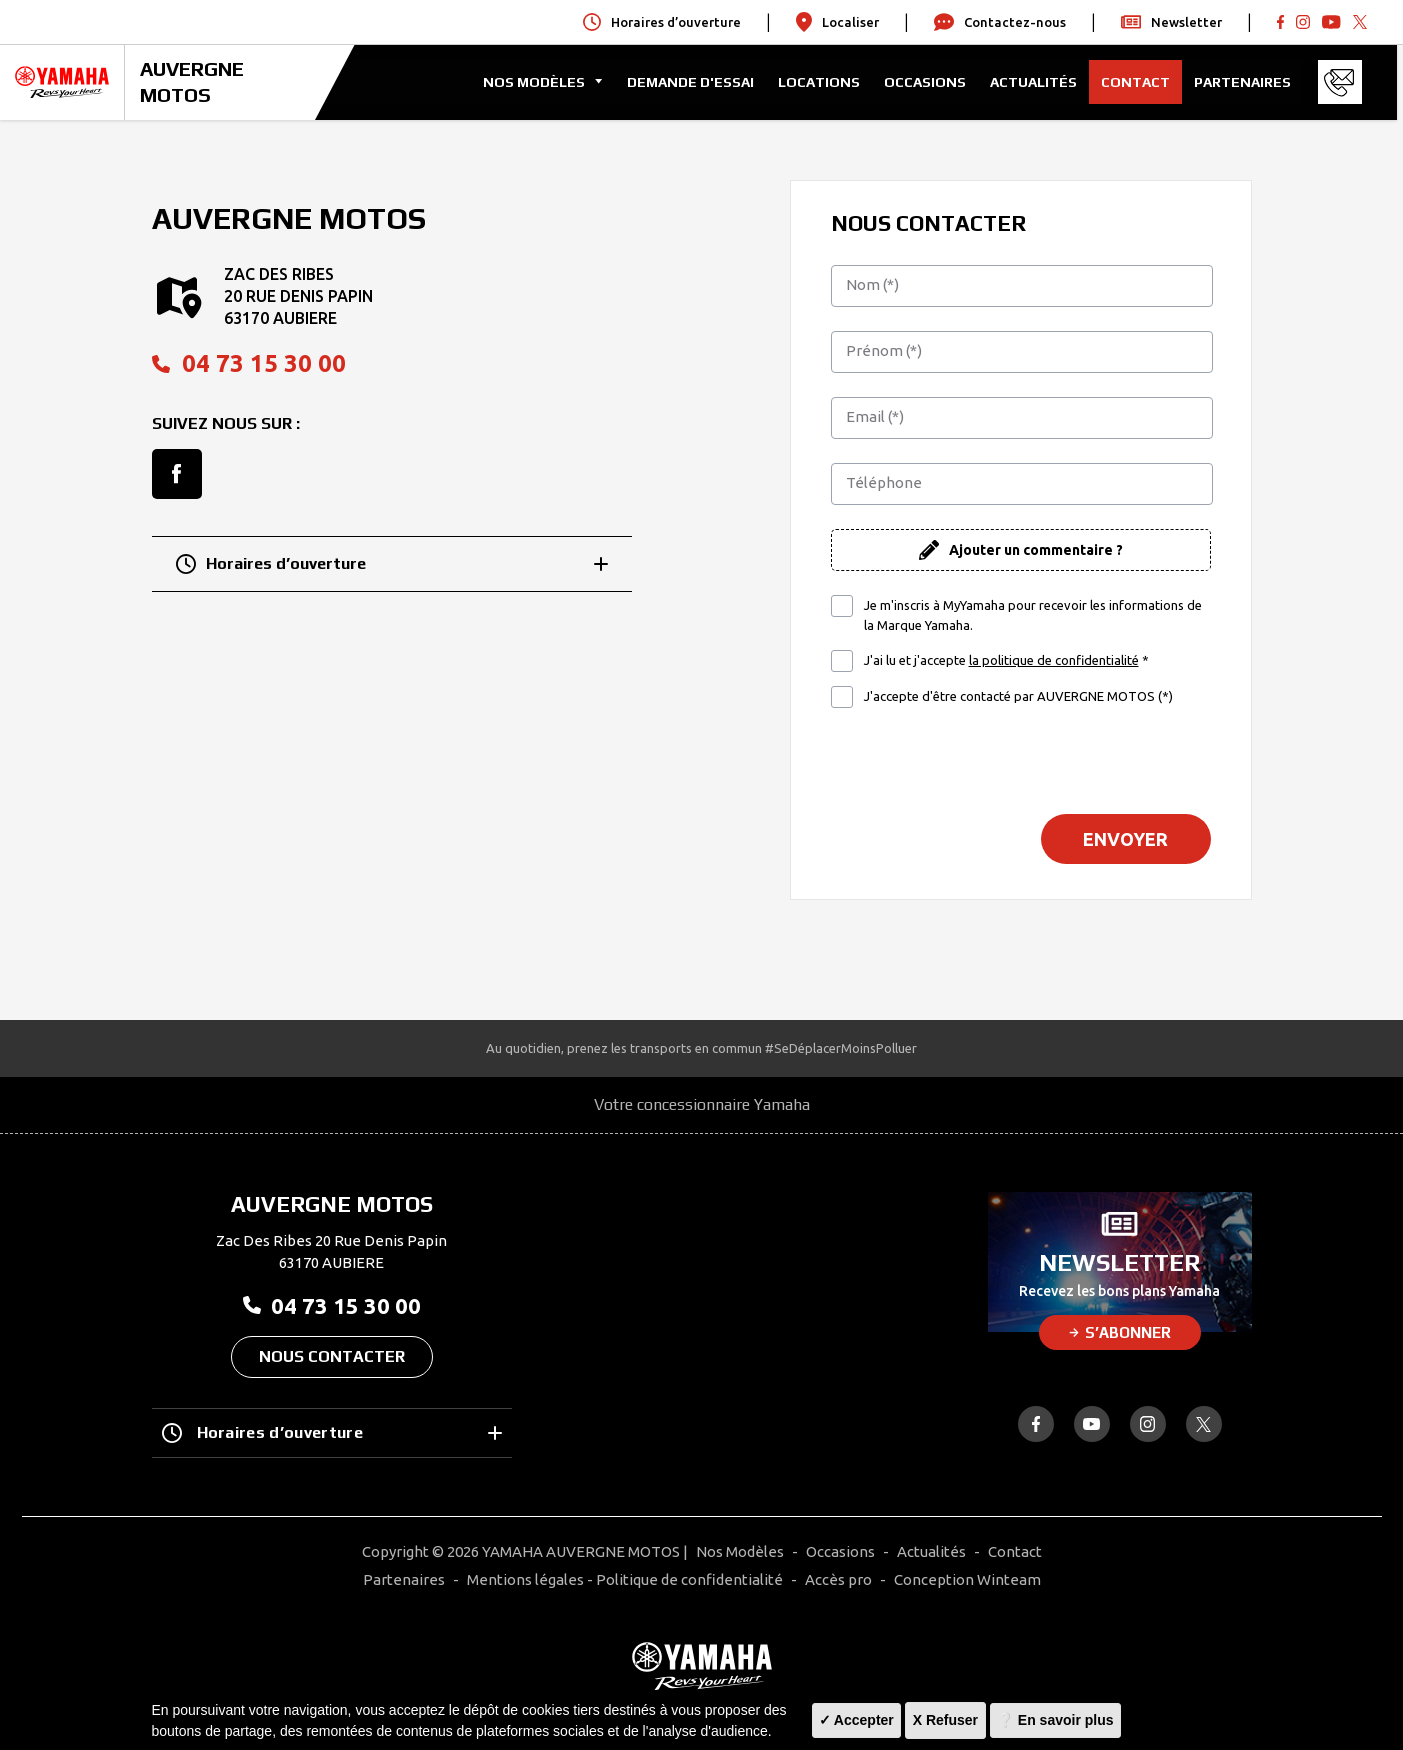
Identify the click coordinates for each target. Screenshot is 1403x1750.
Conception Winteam (967, 1579)
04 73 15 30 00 (249, 364)
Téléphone (884, 482)
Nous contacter (332, 1356)
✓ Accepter (856, 1720)
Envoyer (1125, 839)
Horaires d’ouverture (392, 564)
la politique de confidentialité (1054, 660)
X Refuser (945, 1720)
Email (875, 416)
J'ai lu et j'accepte (1006, 661)
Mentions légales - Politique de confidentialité (625, 1579)
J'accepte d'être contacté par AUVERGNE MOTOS (1018, 696)
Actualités (1039, 82)
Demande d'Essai (696, 82)
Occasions (931, 82)
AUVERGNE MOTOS (192, 81)
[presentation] (1021, 760)
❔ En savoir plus (1055, 1720)
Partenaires (1248, 82)
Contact (1141, 82)
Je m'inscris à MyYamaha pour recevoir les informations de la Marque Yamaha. (1033, 615)
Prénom (884, 350)
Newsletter (1171, 22)
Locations (825, 82)
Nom (872, 284)
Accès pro (838, 1579)
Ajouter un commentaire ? (1036, 550)
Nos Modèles (740, 1551)
